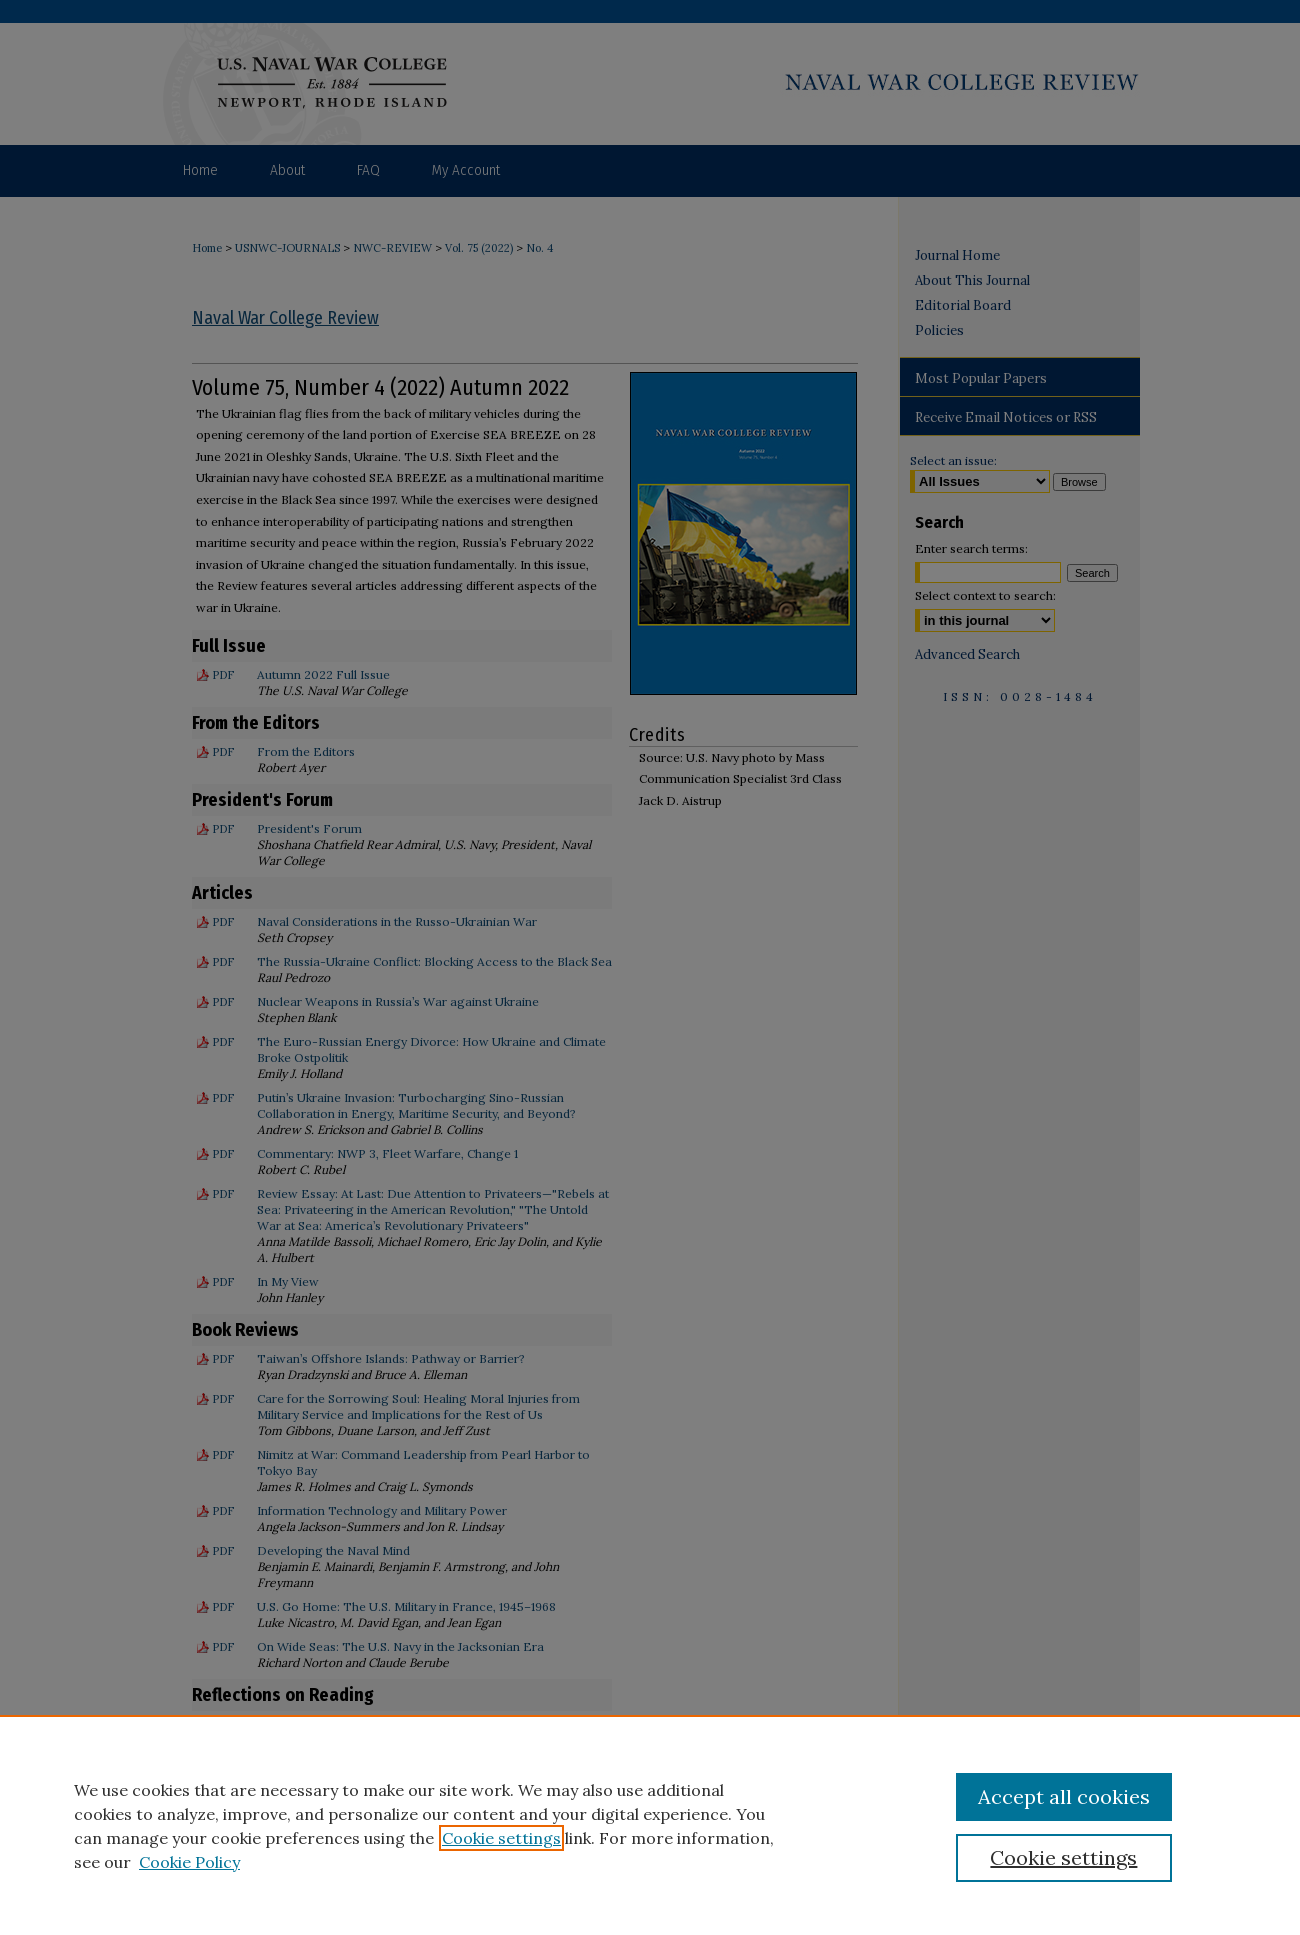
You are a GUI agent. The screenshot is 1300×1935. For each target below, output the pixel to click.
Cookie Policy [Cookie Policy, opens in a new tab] (189, 1862)
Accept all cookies (1064, 1796)
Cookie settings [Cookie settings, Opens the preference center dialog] (1063, 1857)
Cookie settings (501, 1838)
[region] (650, 1825)
